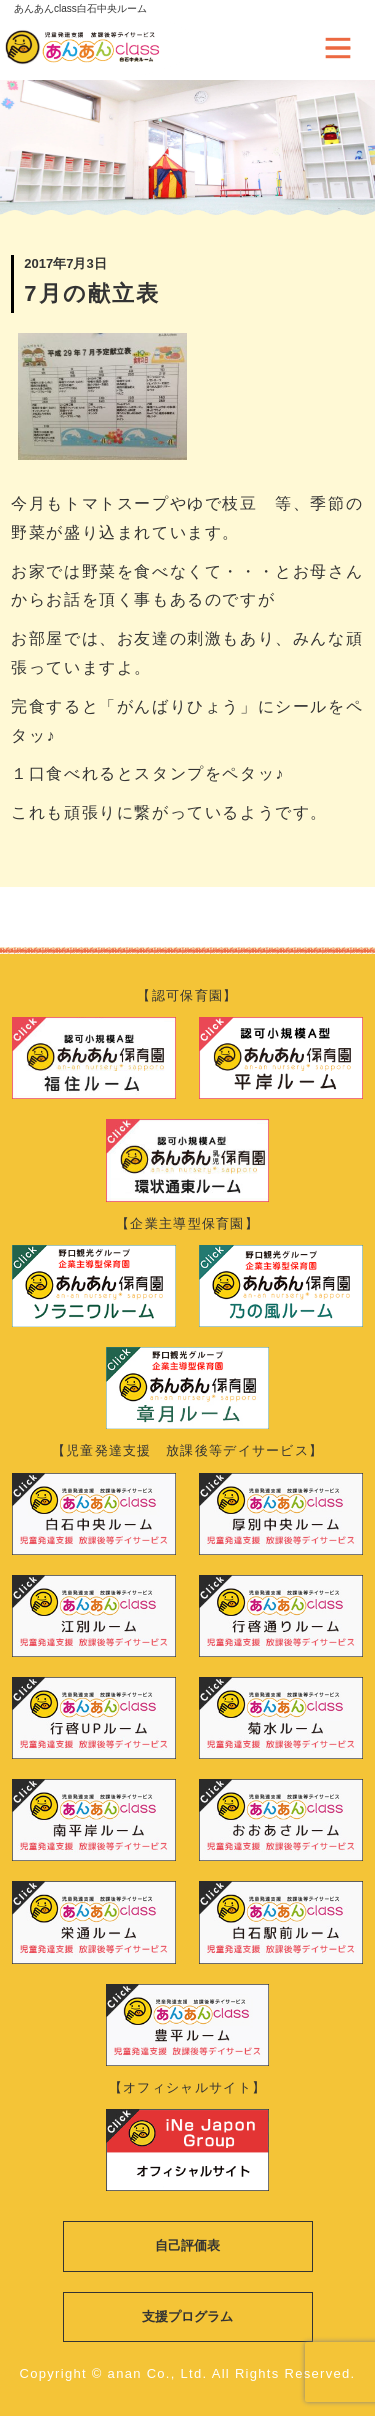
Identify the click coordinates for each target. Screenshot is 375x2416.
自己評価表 (187, 2245)
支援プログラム (187, 2316)
